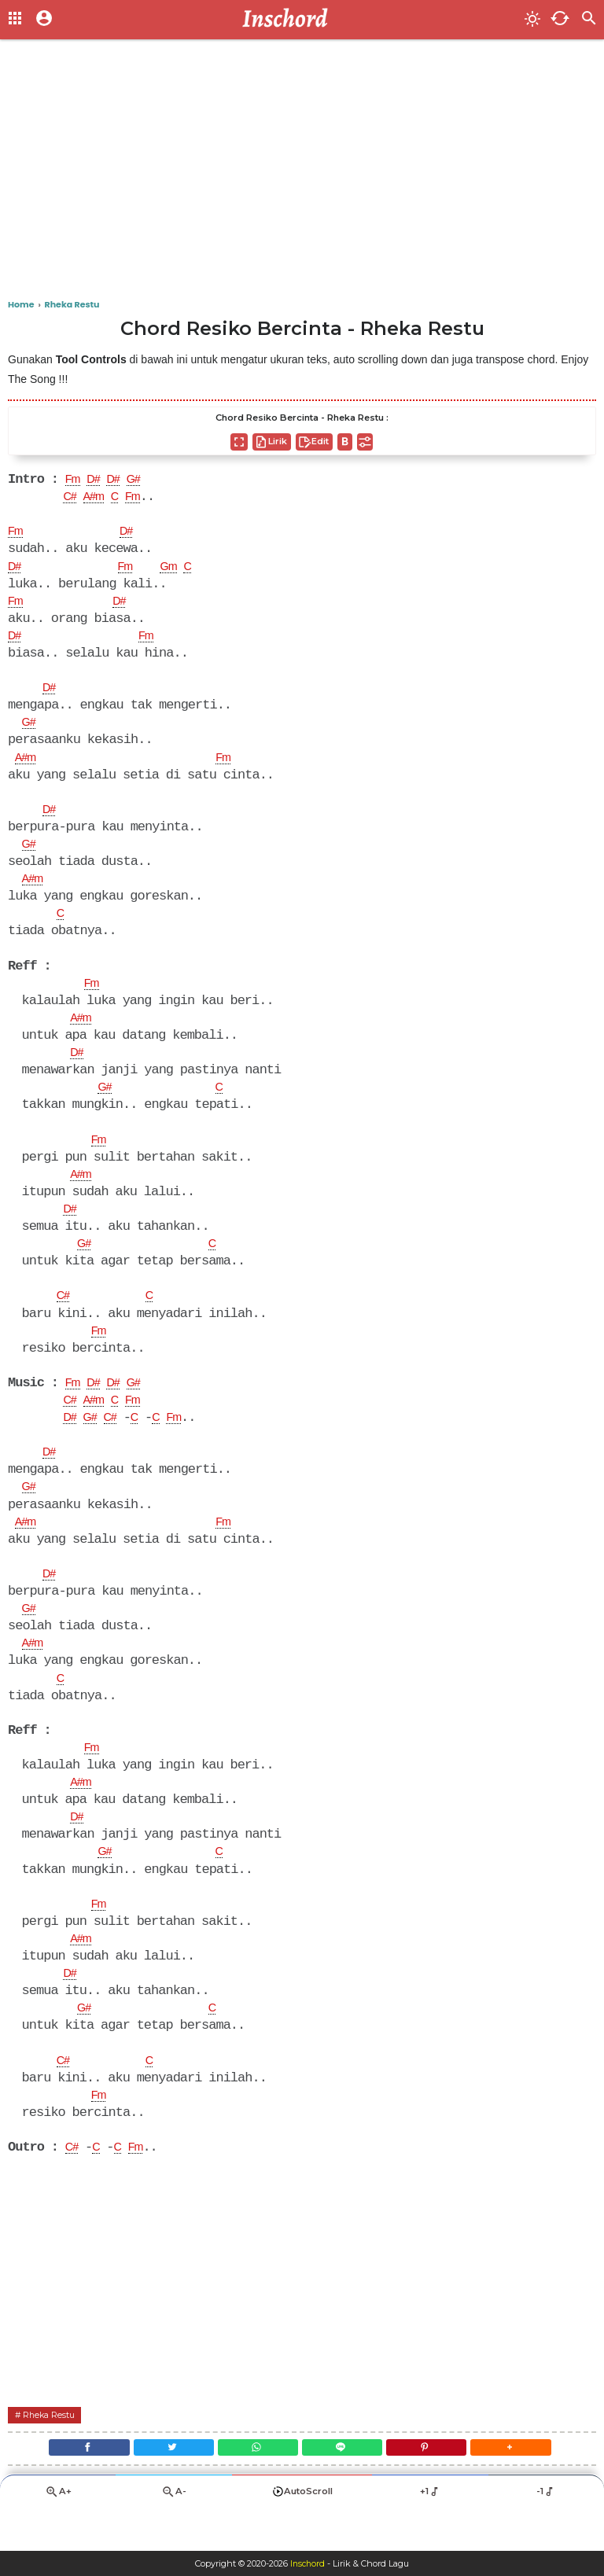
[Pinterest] (438, 2485)
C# (71, 498)
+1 (429, 2533)
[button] (530, 2485)
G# (142, 480)
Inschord (307, 2563)
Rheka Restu (53, 2449)
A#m (98, 498)
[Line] (346, 2485)
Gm (176, 570)
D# (97, 480)
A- (173, 2533)
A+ (58, 2533)
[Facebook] (69, 2485)
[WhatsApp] (254, 2485)
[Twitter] (162, 2485)
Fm (74, 480)
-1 (546, 2533)
